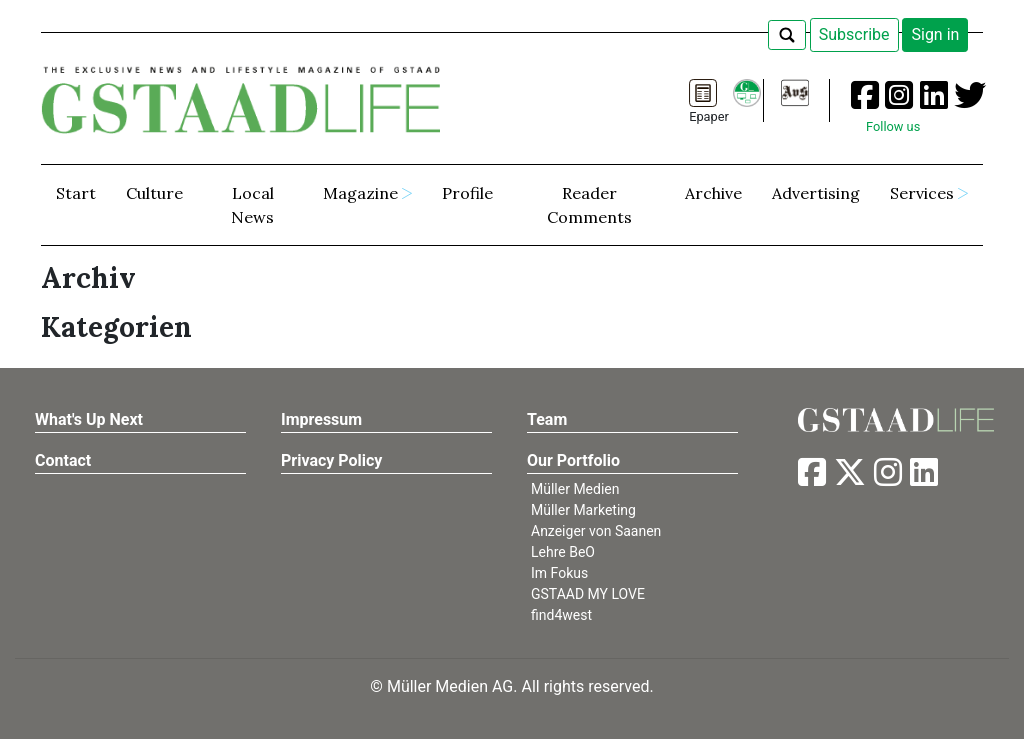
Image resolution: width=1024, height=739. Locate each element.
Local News (252, 205)
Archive (713, 193)
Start (76, 193)
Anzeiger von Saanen (596, 531)
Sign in (935, 34)
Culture (154, 193)
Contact (63, 460)
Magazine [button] (360, 193)
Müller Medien (575, 489)
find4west (561, 615)
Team (547, 419)
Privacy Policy (331, 460)
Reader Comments (589, 205)
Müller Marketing (583, 510)
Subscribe (854, 34)
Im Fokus (559, 573)
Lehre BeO (563, 552)
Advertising (816, 193)
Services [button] (922, 193)
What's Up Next (89, 419)
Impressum (321, 419)
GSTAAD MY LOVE (588, 594)
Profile (467, 193)
